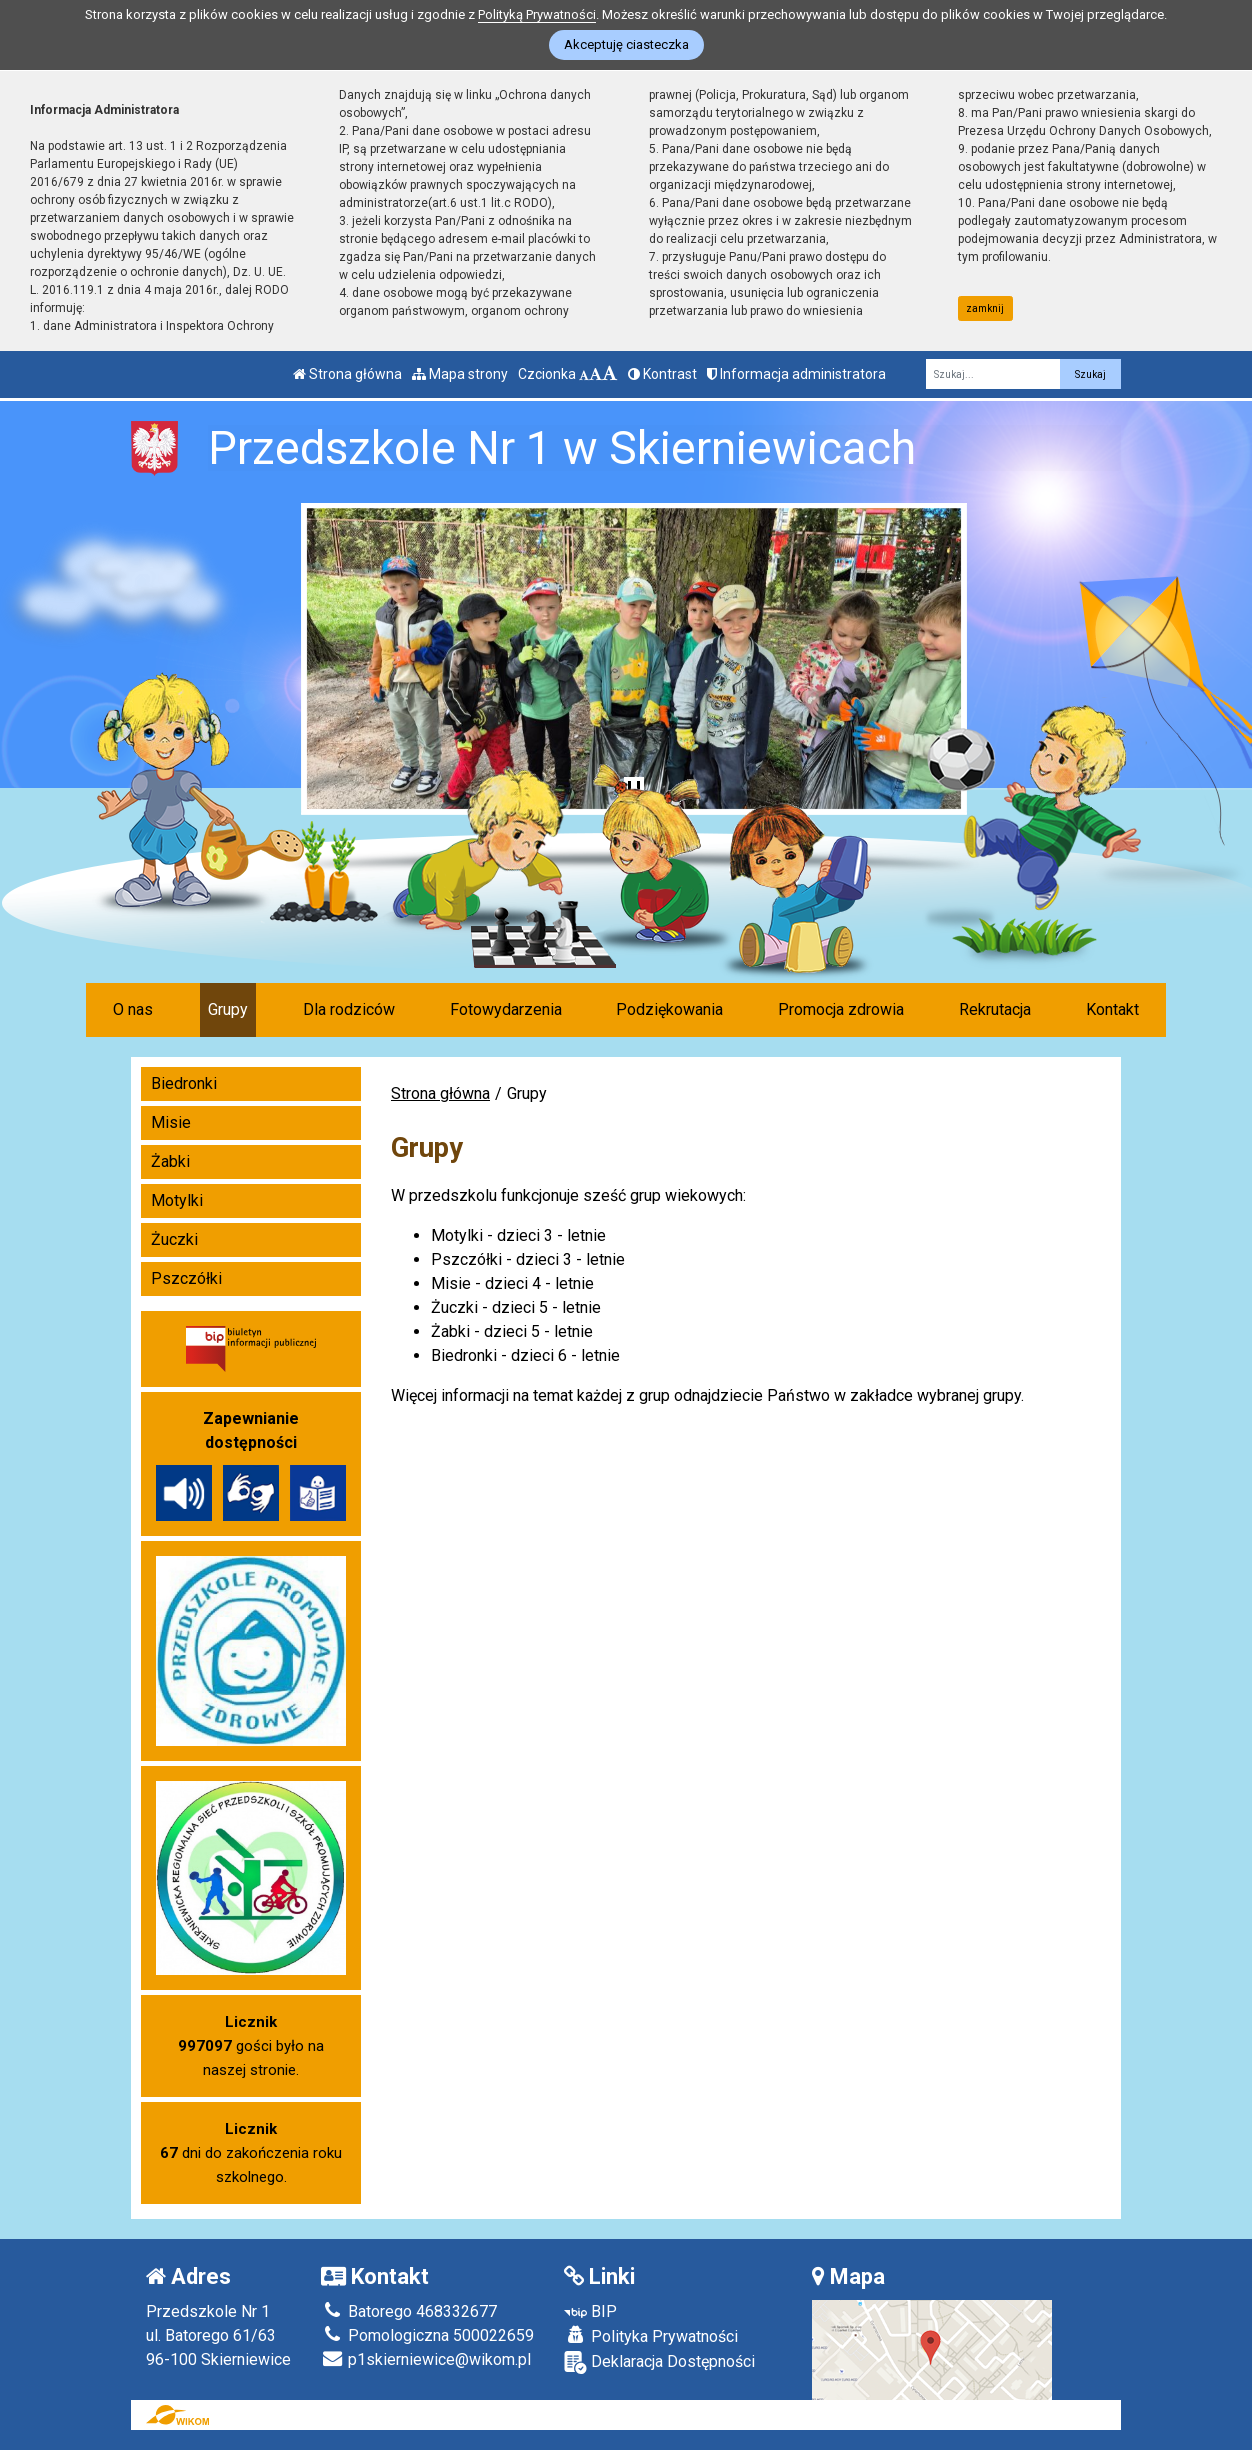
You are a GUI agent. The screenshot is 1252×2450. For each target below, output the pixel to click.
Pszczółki (186, 1278)
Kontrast (662, 374)
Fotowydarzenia (506, 1009)
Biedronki (184, 1083)
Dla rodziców (349, 1009)
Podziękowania (669, 1009)
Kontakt (1112, 1009)
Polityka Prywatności (651, 2336)
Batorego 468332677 (409, 2311)
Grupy (228, 1009)
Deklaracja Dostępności (659, 2362)
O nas (133, 1009)
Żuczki (174, 1239)
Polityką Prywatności (537, 14)
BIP (590, 2311)
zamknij (985, 308)
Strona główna (347, 374)
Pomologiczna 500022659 (427, 2335)
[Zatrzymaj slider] (634, 791)
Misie (171, 1122)
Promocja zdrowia (841, 1009)
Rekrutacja (995, 1009)
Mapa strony (460, 374)
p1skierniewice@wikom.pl (426, 2359)
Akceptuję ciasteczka (626, 44)
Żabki (170, 1161)
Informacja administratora (796, 374)
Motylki (177, 1200)
